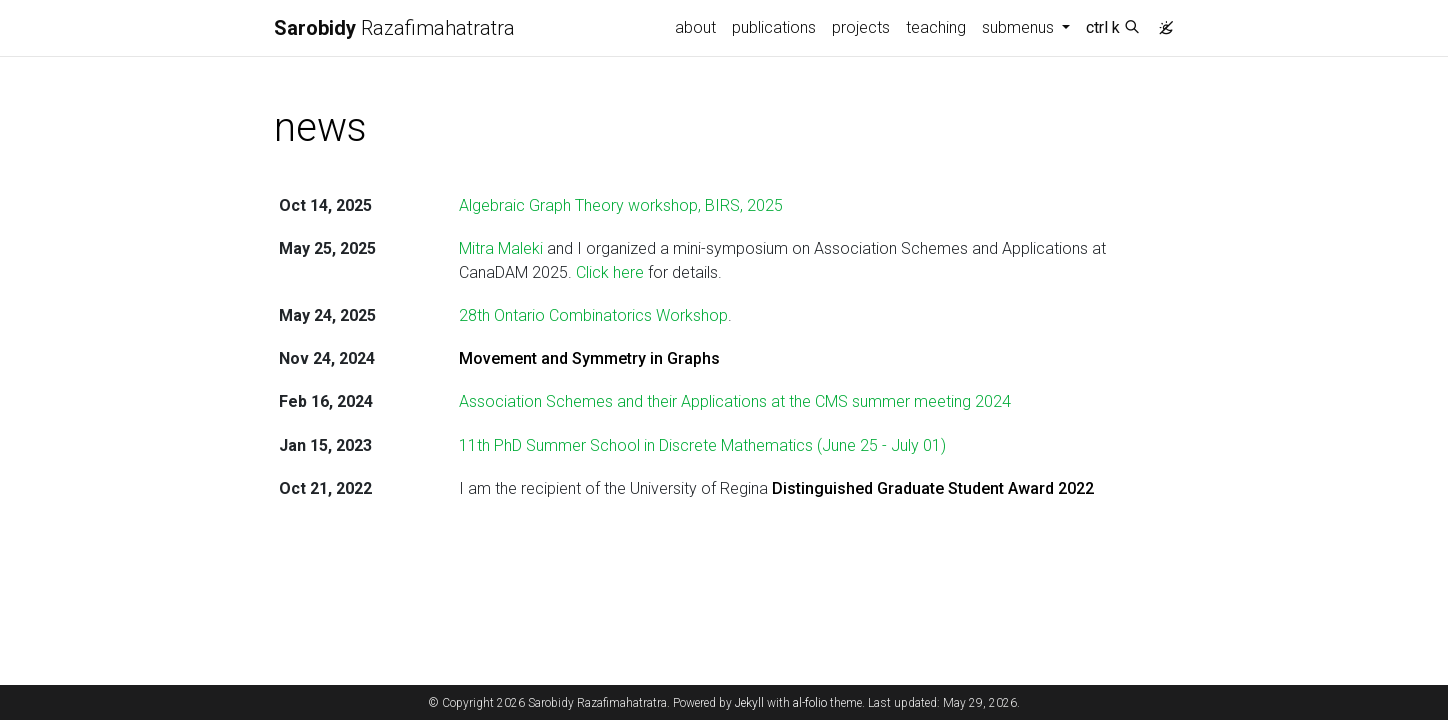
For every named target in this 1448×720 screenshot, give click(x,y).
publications (774, 27)
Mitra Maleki (501, 248)
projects (861, 27)
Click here (610, 272)
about (695, 27)
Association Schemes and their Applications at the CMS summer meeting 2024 (735, 401)
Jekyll (749, 703)
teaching (936, 27)
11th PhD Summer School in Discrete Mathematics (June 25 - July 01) (702, 445)
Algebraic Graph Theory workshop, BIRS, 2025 (621, 205)
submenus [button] (1020, 27)
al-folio (810, 703)
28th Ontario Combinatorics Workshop (593, 315)
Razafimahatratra (394, 28)
